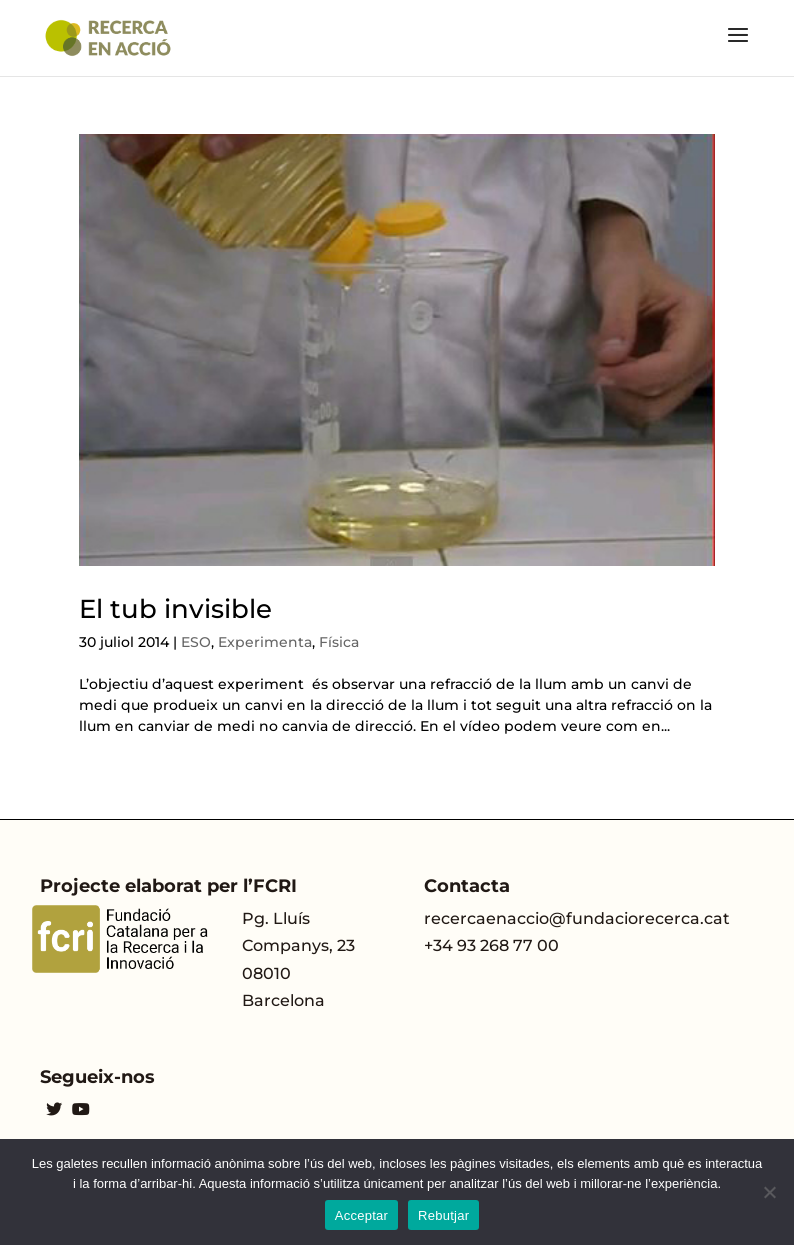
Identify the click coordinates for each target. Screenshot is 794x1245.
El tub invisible (175, 609)
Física (339, 642)
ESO (196, 642)
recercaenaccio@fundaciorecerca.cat (577, 918)
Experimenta (265, 642)
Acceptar (361, 1215)
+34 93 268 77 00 (491, 945)
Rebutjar (443, 1215)
